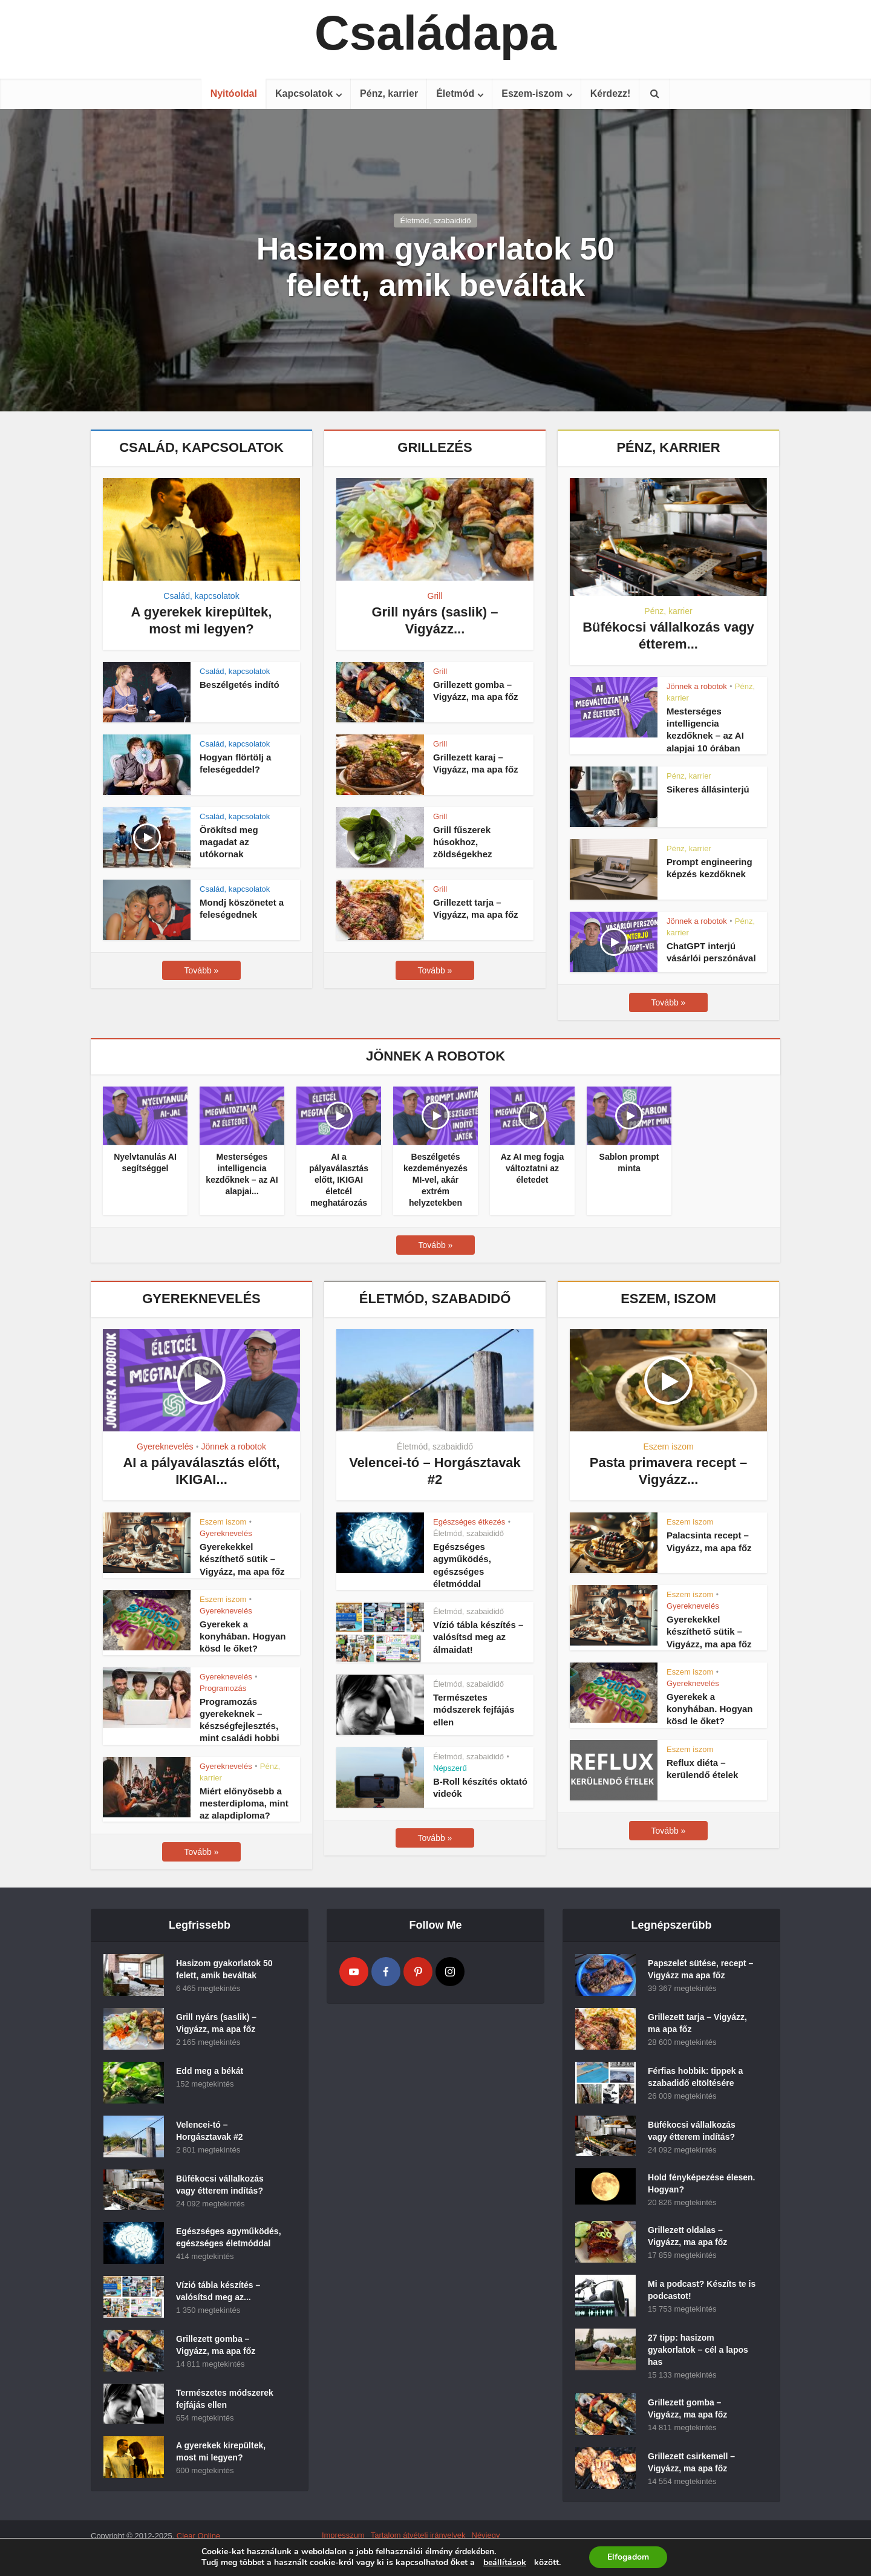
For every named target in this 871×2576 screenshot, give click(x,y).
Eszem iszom (223, 1521)
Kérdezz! (610, 93)
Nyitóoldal (233, 93)
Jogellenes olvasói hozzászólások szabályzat (400, 2556)
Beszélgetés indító (239, 684)
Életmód (455, 93)
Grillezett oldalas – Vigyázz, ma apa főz (687, 2236)
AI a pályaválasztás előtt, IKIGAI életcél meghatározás (338, 1180)
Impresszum (343, 2535)
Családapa (435, 33)
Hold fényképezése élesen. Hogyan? (701, 2183)
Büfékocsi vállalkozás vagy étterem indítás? (220, 2184)
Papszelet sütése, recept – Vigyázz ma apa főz (700, 1969)
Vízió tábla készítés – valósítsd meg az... (218, 2291)
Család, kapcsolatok (201, 596)
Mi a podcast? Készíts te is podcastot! (701, 2290)
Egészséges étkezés (469, 1521)
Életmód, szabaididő (435, 220)
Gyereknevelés (165, 1446)
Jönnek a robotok (697, 686)
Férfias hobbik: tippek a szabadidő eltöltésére (695, 2077)
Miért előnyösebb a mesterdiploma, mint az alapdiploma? (244, 1803)
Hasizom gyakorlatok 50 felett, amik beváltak (435, 266)
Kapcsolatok (304, 93)
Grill (435, 596)
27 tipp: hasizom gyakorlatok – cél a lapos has (698, 2350)
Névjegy (486, 2535)
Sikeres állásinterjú (708, 789)
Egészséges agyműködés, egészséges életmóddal (228, 2237)
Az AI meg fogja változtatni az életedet (532, 1168)
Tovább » (201, 970)
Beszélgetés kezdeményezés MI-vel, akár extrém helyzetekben (435, 1180)
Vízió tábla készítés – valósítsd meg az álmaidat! (478, 1637)
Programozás (223, 1688)
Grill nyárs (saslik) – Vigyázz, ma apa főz (216, 2023)
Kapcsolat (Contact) (448, 2546)
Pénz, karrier (389, 93)
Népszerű (450, 1768)
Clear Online (198, 2535)
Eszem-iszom (532, 93)
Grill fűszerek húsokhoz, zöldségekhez (462, 842)
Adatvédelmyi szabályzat (365, 2546)
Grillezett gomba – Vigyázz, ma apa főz (215, 2345)
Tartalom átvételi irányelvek (418, 2535)
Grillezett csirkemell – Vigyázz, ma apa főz (691, 2462)
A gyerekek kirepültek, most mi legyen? (221, 2451)
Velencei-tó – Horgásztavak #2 (209, 2131)
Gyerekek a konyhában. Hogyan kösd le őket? (243, 1636)
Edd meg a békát (209, 2071)
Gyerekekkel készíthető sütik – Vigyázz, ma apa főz (242, 1559)
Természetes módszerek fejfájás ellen (473, 1709)
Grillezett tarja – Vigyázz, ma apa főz (697, 2023)
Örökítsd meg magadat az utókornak (229, 842)
